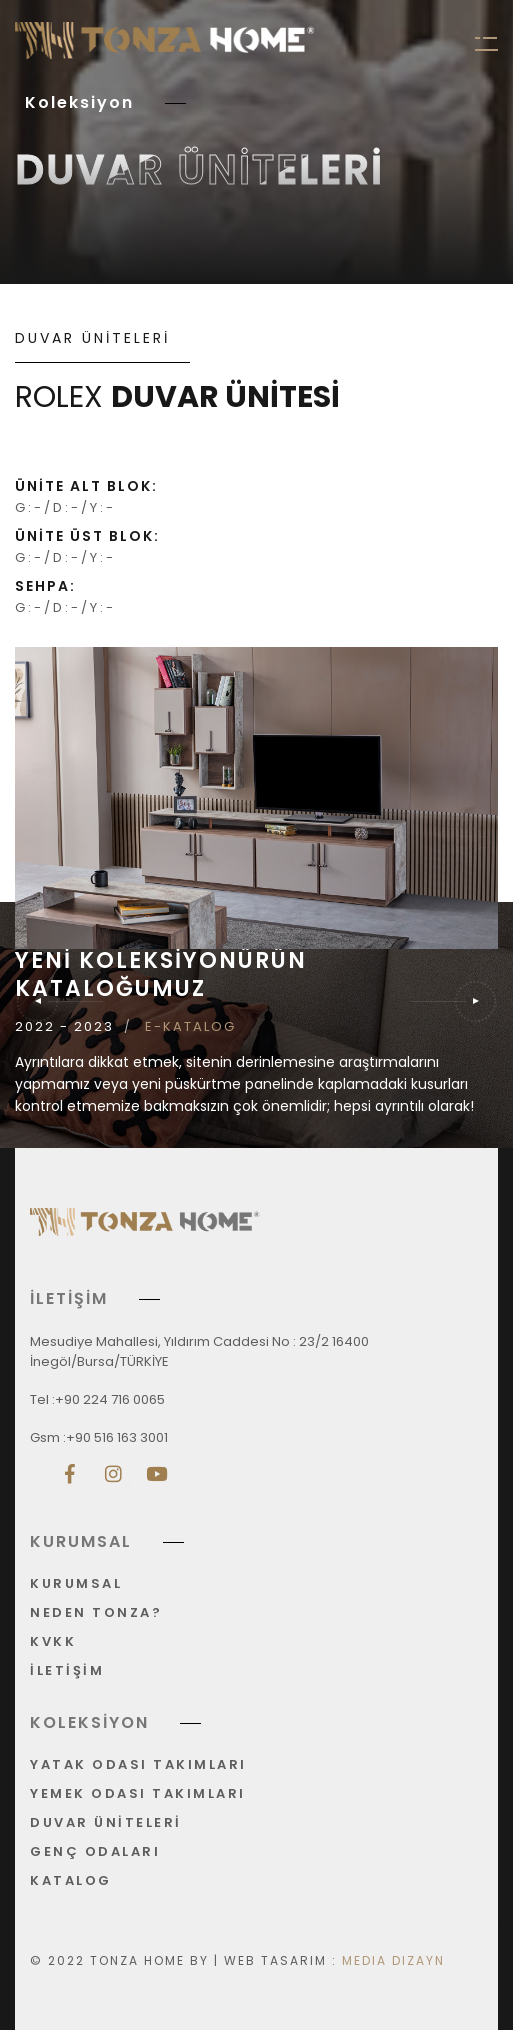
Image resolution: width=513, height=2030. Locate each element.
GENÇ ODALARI (95, 1852)
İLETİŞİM (67, 1671)
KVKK (53, 1642)
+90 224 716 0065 (110, 1399)
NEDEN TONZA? (96, 1613)
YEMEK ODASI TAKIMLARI (138, 1794)
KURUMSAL (76, 1584)
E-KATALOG (190, 1027)
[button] (455, 1001)
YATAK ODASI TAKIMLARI (138, 1765)
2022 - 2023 (64, 1027)
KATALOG (71, 1881)
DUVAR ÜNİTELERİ (106, 1823)
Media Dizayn (393, 1960)
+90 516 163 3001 (117, 1437)
